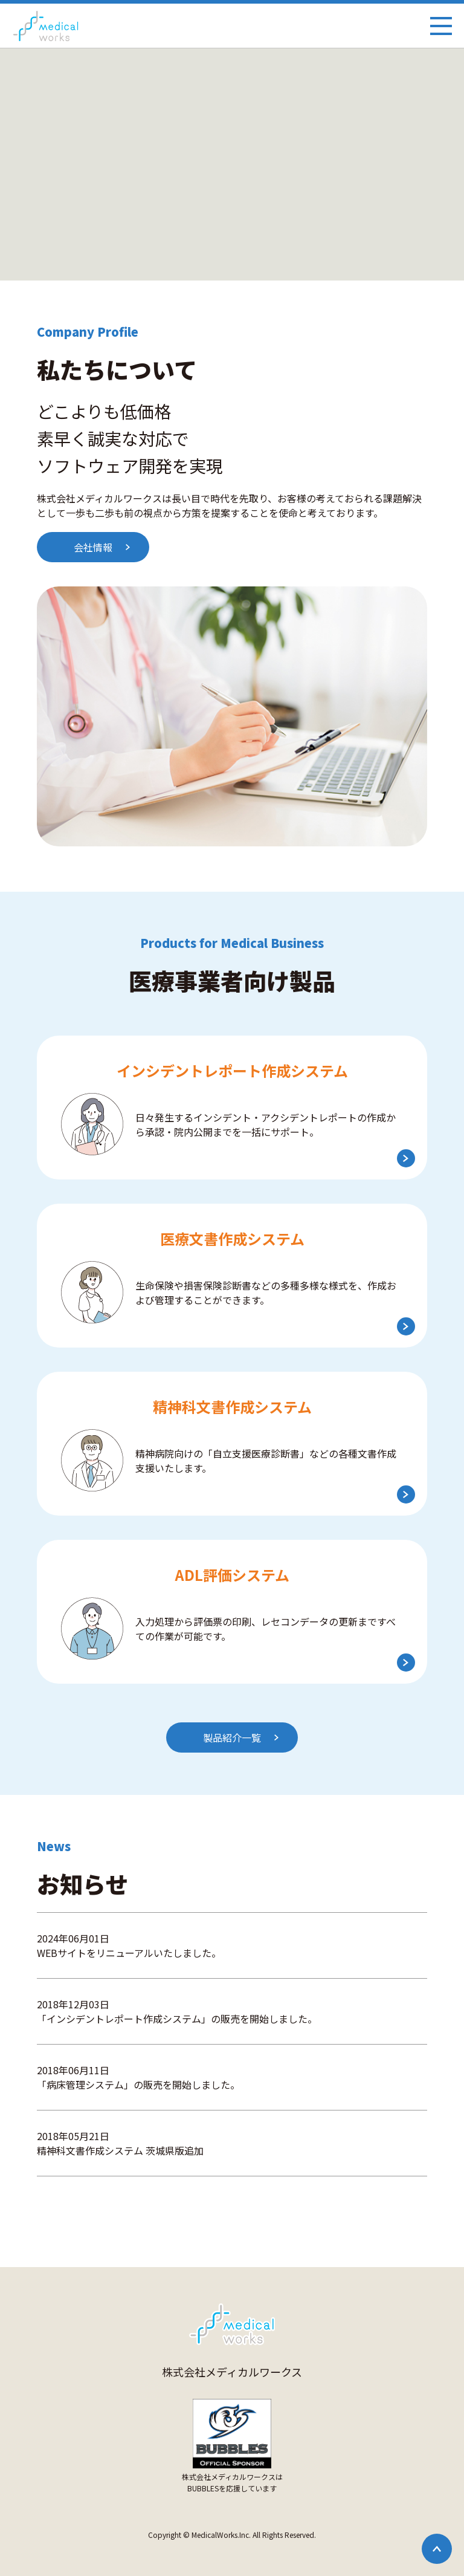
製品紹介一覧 (232, 1737)
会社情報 (93, 547)
